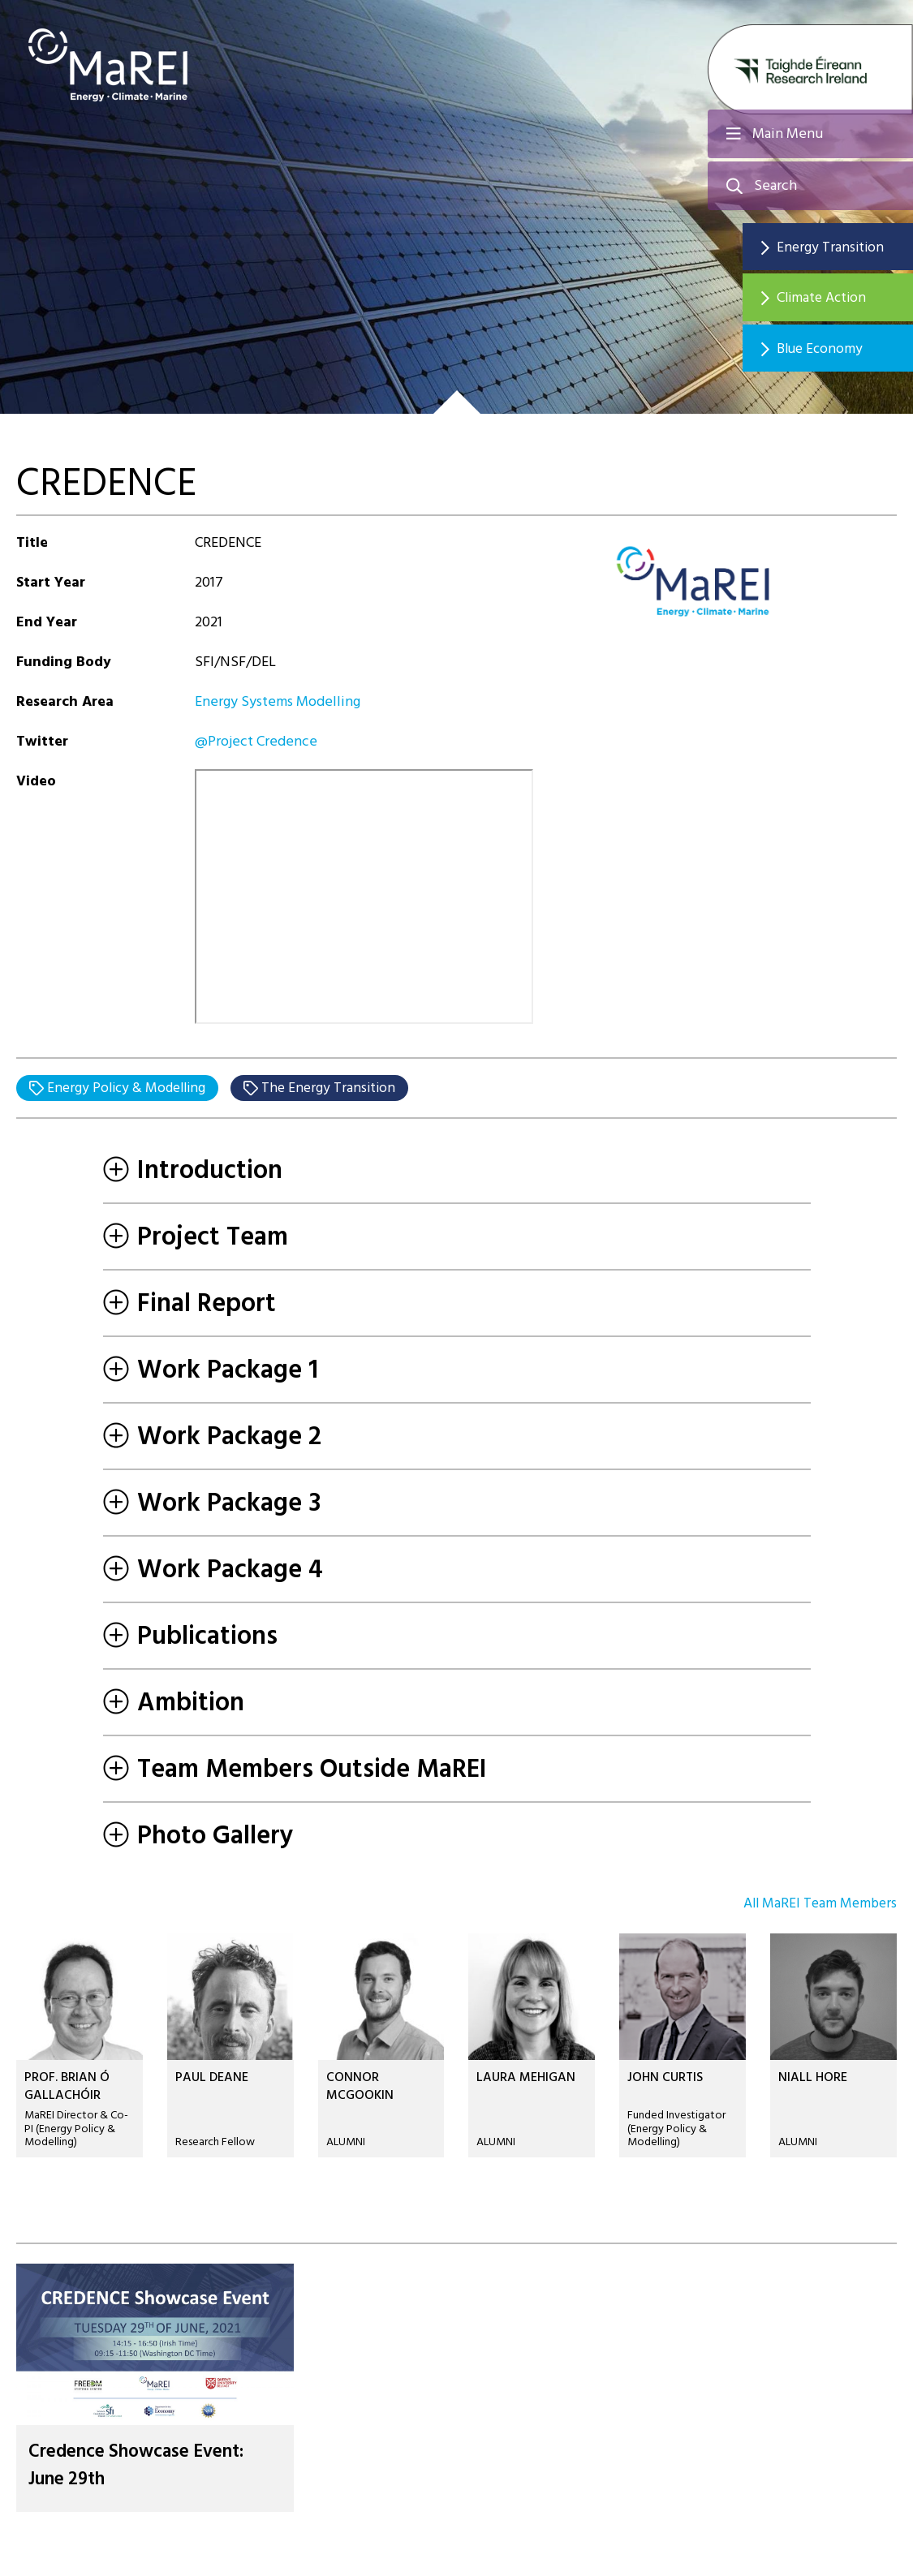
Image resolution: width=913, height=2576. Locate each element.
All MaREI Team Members (817, 1904)
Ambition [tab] (173, 1703)
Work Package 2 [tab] (212, 1437)
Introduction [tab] (192, 1171)
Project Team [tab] (195, 1237)
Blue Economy (831, 351)
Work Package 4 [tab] (213, 1570)
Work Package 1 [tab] (210, 1370)
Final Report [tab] (189, 1304)
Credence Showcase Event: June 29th (146, 2466)
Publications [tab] (190, 1636)
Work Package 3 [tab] (212, 1503)
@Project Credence (256, 741)
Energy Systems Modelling (277, 701)
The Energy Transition (335, 1088)
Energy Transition (840, 247)
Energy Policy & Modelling (128, 1088)
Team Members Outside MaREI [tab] (295, 1769)
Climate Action (833, 299)
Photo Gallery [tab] (198, 1836)
